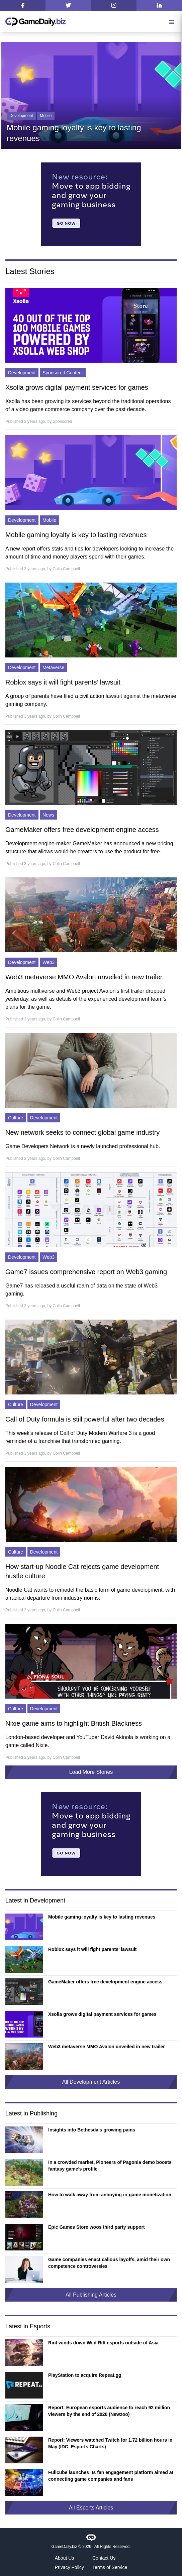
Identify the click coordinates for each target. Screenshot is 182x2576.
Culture (15, 1117)
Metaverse (53, 667)
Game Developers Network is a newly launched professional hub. (82, 1146)
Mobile (46, 115)
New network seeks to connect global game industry (82, 1132)
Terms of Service (109, 2567)
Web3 (48, 962)
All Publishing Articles (91, 2295)
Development (21, 115)
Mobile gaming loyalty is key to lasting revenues (76, 534)
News (48, 815)
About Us (64, 2558)
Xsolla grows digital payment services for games (76, 387)
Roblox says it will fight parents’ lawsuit (62, 682)
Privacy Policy (69, 2567)
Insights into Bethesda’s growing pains (91, 2129)
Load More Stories (91, 1772)
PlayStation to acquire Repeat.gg (84, 2375)
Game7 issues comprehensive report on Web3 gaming (86, 1271)
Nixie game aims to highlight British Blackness (73, 1723)
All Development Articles (91, 2082)
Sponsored (62, 421)
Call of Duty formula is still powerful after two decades (84, 1419)
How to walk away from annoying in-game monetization (109, 2194)
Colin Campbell (66, 569)
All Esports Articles (91, 2507)
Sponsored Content (62, 372)
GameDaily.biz (64, 2546)
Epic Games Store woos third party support (96, 2227)
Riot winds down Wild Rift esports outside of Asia (103, 2342)
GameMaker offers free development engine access (82, 829)
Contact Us (103, 2558)
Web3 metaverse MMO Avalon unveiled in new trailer (83, 977)
